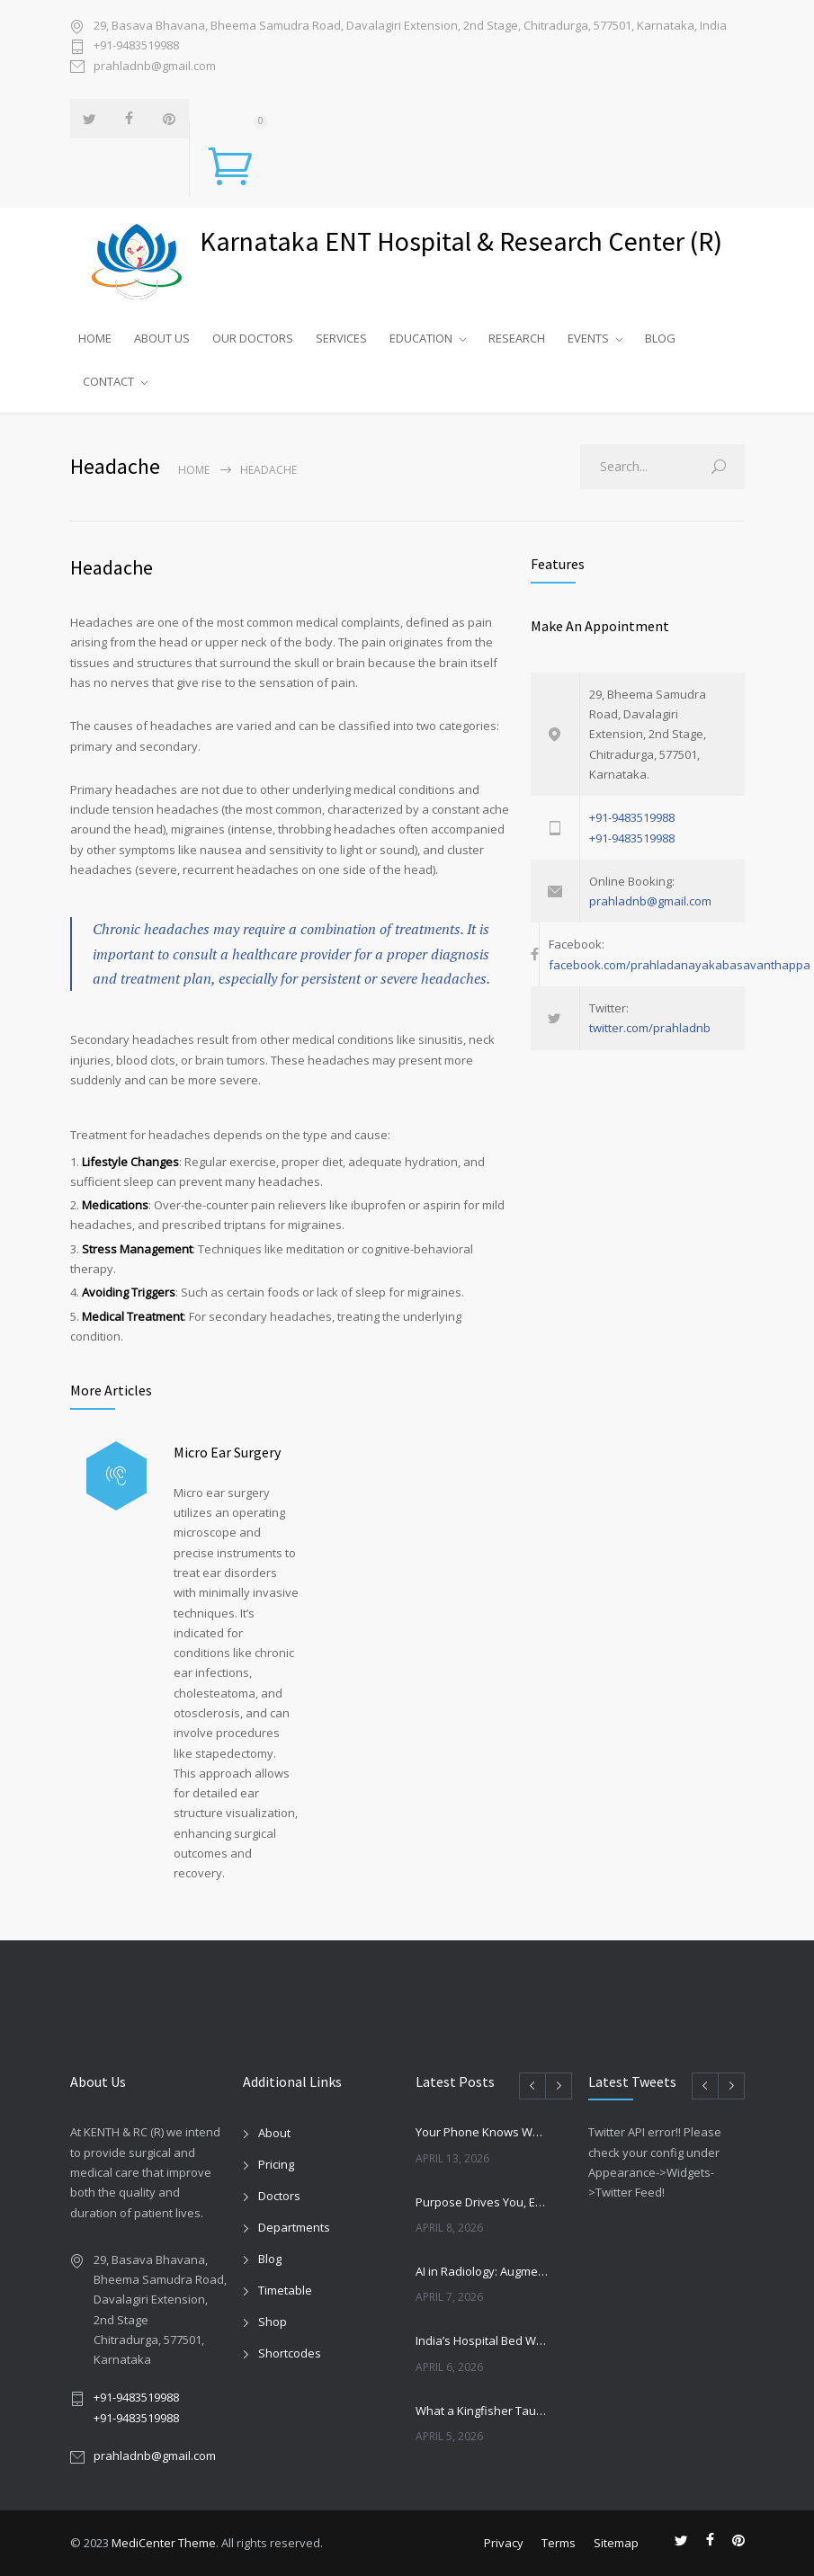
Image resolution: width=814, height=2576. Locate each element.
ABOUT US (162, 338)
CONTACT (108, 381)
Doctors (279, 2196)
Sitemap (616, 2543)
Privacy (503, 2543)
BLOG (660, 338)
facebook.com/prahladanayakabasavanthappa (679, 965)
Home (194, 469)
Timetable (285, 2290)
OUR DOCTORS (252, 338)
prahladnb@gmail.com (155, 66)
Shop (272, 2321)
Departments (294, 2227)
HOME (95, 338)
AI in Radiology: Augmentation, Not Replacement (482, 2271)
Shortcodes (289, 2353)
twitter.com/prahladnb (650, 1028)
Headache (111, 567)
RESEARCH (516, 338)
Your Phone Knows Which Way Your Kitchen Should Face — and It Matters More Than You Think (482, 2132)
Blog (270, 2259)
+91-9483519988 (136, 45)
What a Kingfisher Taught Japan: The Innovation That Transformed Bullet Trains (482, 2410)
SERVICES (341, 338)
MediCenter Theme (164, 2543)
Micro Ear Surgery (227, 1452)
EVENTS (588, 338)
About (274, 2133)
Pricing (276, 2164)
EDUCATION (420, 338)
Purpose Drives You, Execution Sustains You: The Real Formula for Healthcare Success (482, 2202)
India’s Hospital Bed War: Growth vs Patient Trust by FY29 (482, 2340)
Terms (558, 2543)
